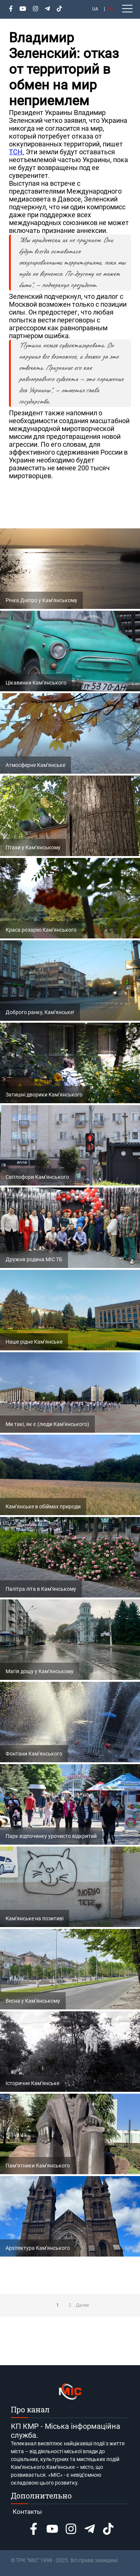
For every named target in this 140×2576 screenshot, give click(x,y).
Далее (82, 2305)
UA (95, 9)
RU (111, 9)
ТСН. (16, 152)
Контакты (27, 2511)
